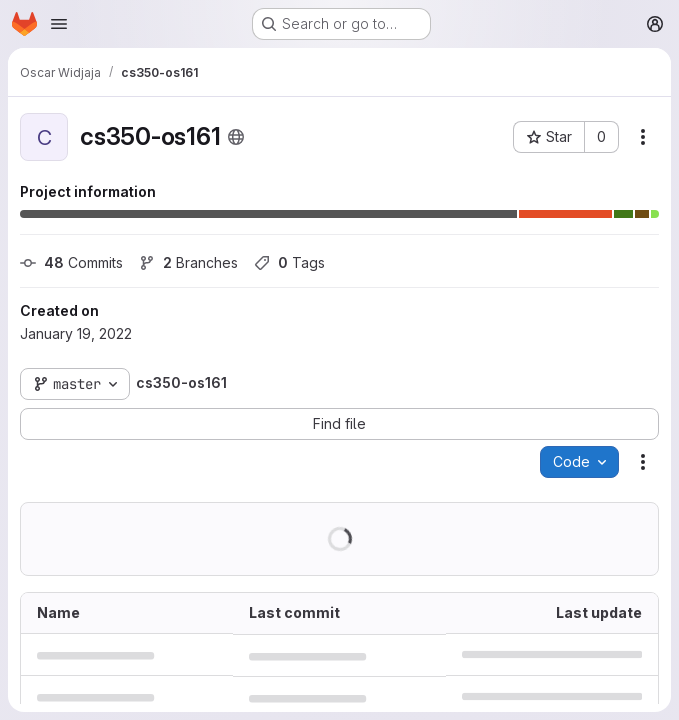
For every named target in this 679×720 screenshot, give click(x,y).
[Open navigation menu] (59, 24)
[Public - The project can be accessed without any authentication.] (236, 137)
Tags (289, 262)
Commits (71, 262)
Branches (188, 262)
